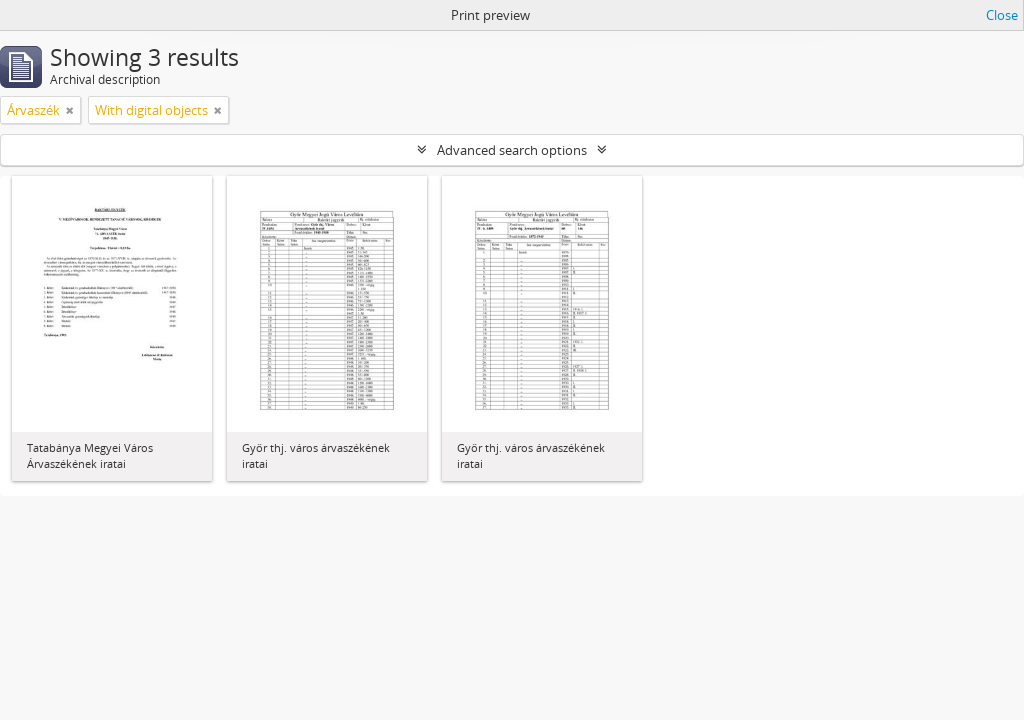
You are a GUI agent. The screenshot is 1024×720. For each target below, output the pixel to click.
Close (1002, 15)
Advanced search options (512, 150)
